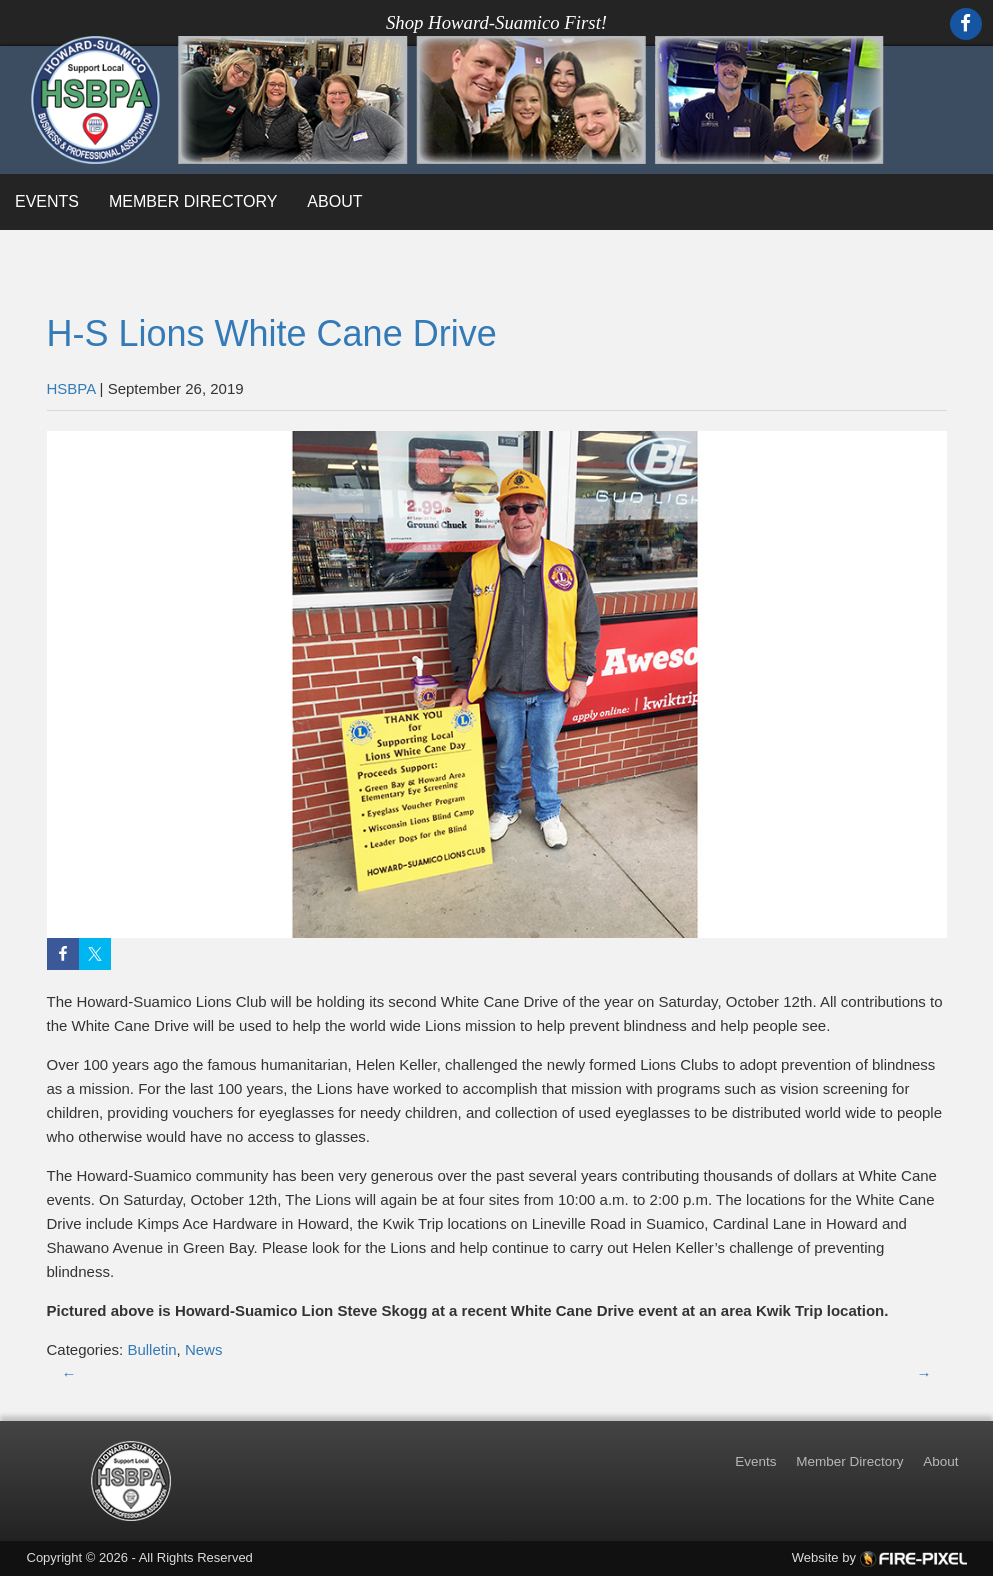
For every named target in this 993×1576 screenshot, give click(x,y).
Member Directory (193, 201)
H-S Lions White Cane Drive (272, 333)
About (334, 201)
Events (47, 201)
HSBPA (71, 388)
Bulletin (151, 1349)
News (204, 1349)
